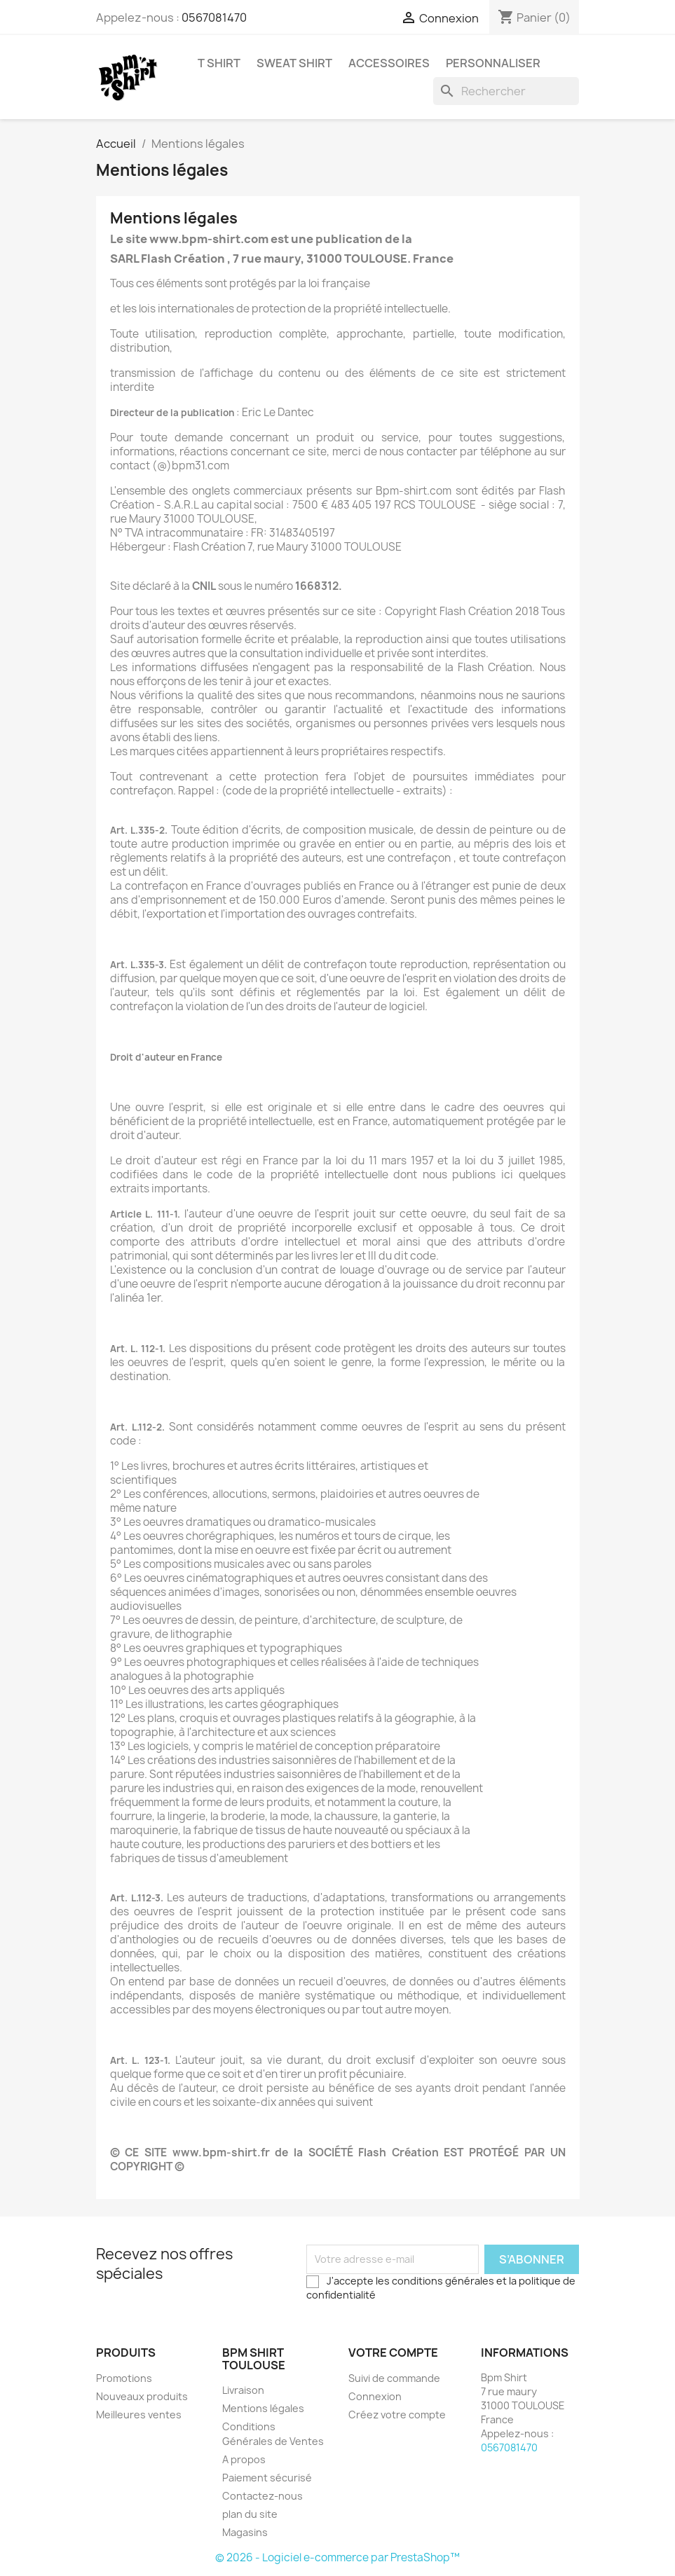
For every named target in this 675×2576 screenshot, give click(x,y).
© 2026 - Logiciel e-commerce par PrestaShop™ (337, 2557)
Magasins (245, 2532)
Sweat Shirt (294, 63)
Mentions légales (263, 2408)
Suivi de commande (394, 2378)
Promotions (124, 2378)
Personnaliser (493, 63)
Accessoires (389, 63)
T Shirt (219, 63)
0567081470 (214, 17)
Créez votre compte (397, 2414)
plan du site (250, 2514)
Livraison (243, 2390)
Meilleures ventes (139, 2414)
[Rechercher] (506, 91)
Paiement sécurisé (267, 2477)
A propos (244, 2459)
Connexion (375, 2396)
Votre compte (393, 2352)
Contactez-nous (262, 2495)
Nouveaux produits (142, 2396)
